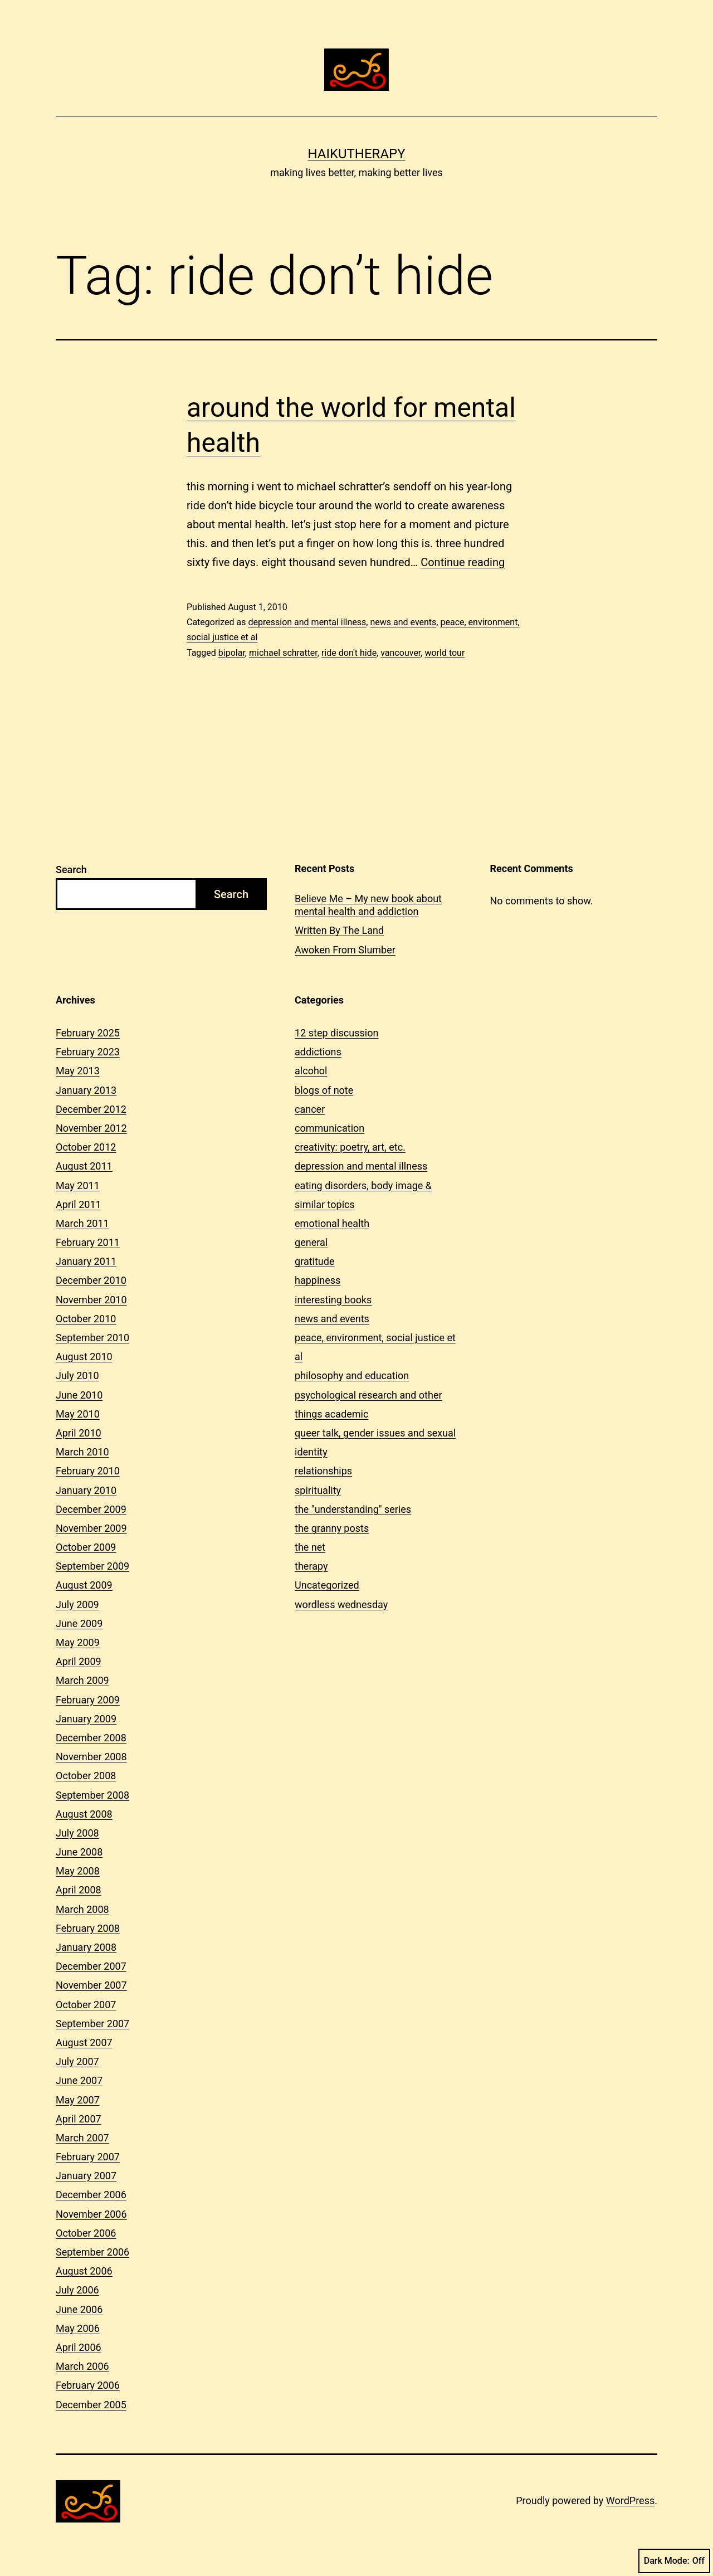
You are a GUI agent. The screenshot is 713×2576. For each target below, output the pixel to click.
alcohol (311, 1071)
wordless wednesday (341, 1604)
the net (310, 1547)
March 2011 (82, 1223)
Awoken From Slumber (345, 950)
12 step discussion (336, 1033)
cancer (310, 1109)
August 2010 (84, 1356)
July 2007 (77, 2061)
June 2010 (79, 1395)
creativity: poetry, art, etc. (350, 1147)
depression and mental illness (307, 622)
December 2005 (91, 2405)
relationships (323, 1471)
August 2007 (84, 2042)
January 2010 (86, 1490)
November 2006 (91, 2214)
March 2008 (82, 1909)
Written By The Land (339, 930)
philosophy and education (352, 1375)
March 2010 (82, 1452)
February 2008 (88, 1928)
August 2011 (84, 1166)
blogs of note (324, 1090)
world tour (444, 652)
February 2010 (88, 1471)
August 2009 (84, 1585)
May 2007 (78, 2100)
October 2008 (86, 1775)
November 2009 (91, 1528)
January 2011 (86, 1261)
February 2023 (88, 1052)
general (311, 1242)
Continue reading (463, 562)
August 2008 (84, 1814)
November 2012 (91, 1128)
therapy (311, 1566)
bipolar (231, 652)
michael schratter (283, 652)
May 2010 (78, 1414)
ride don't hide (349, 652)
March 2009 (82, 1680)
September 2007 (92, 2023)
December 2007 (91, 1966)
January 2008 (86, 1947)
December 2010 (91, 1280)
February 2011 (88, 1242)
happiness (317, 1280)
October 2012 (86, 1147)
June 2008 (79, 1852)
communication (329, 1128)
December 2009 (91, 1509)
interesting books (333, 1300)
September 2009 (92, 1566)
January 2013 (86, 1090)
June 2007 (79, 2080)
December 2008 (91, 1738)
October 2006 (86, 2233)
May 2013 (78, 1071)
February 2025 (88, 1033)
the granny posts (332, 1528)
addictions (318, 1052)
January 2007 (86, 2175)
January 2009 (86, 1719)
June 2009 (79, 1623)
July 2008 (77, 1833)
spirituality (318, 1490)
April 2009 (78, 1661)
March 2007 (82, 2138)
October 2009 (86, 1547)
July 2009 (77, 1604)
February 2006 (88, 2385)
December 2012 (91, 1109)
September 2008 (92, 1795)
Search (71, 869)
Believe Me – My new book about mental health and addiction (368, 905)
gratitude (314, 1261)
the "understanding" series (353, 1509)
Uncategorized (327, 1585)
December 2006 (91, 2194)
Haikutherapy (356, 154)
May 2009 (78, 1642)
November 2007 (91, 1985)
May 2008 (78, 1871)
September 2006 (92, 2252)
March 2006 (82, 2366)
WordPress (630, 2500)
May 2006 (78, 2328)
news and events (403, 622)
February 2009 (88, 1700)
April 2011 (78, 1204)
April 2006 (78, 2347)
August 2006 (84, 2271)
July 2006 (77, 2290)
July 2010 (77, 1375)
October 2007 (86, 2004)
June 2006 (79, 2309)
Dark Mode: (674, 2561)
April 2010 (78, 1433)
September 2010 (92, 1337)
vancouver (400, 652)
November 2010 (91, 1300)
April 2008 (78, 1890)
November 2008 (91, 1756)
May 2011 (78, 1185)
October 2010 (86, 1318)
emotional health (332, 1223)
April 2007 (78, 2119)
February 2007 (88, 2157)
